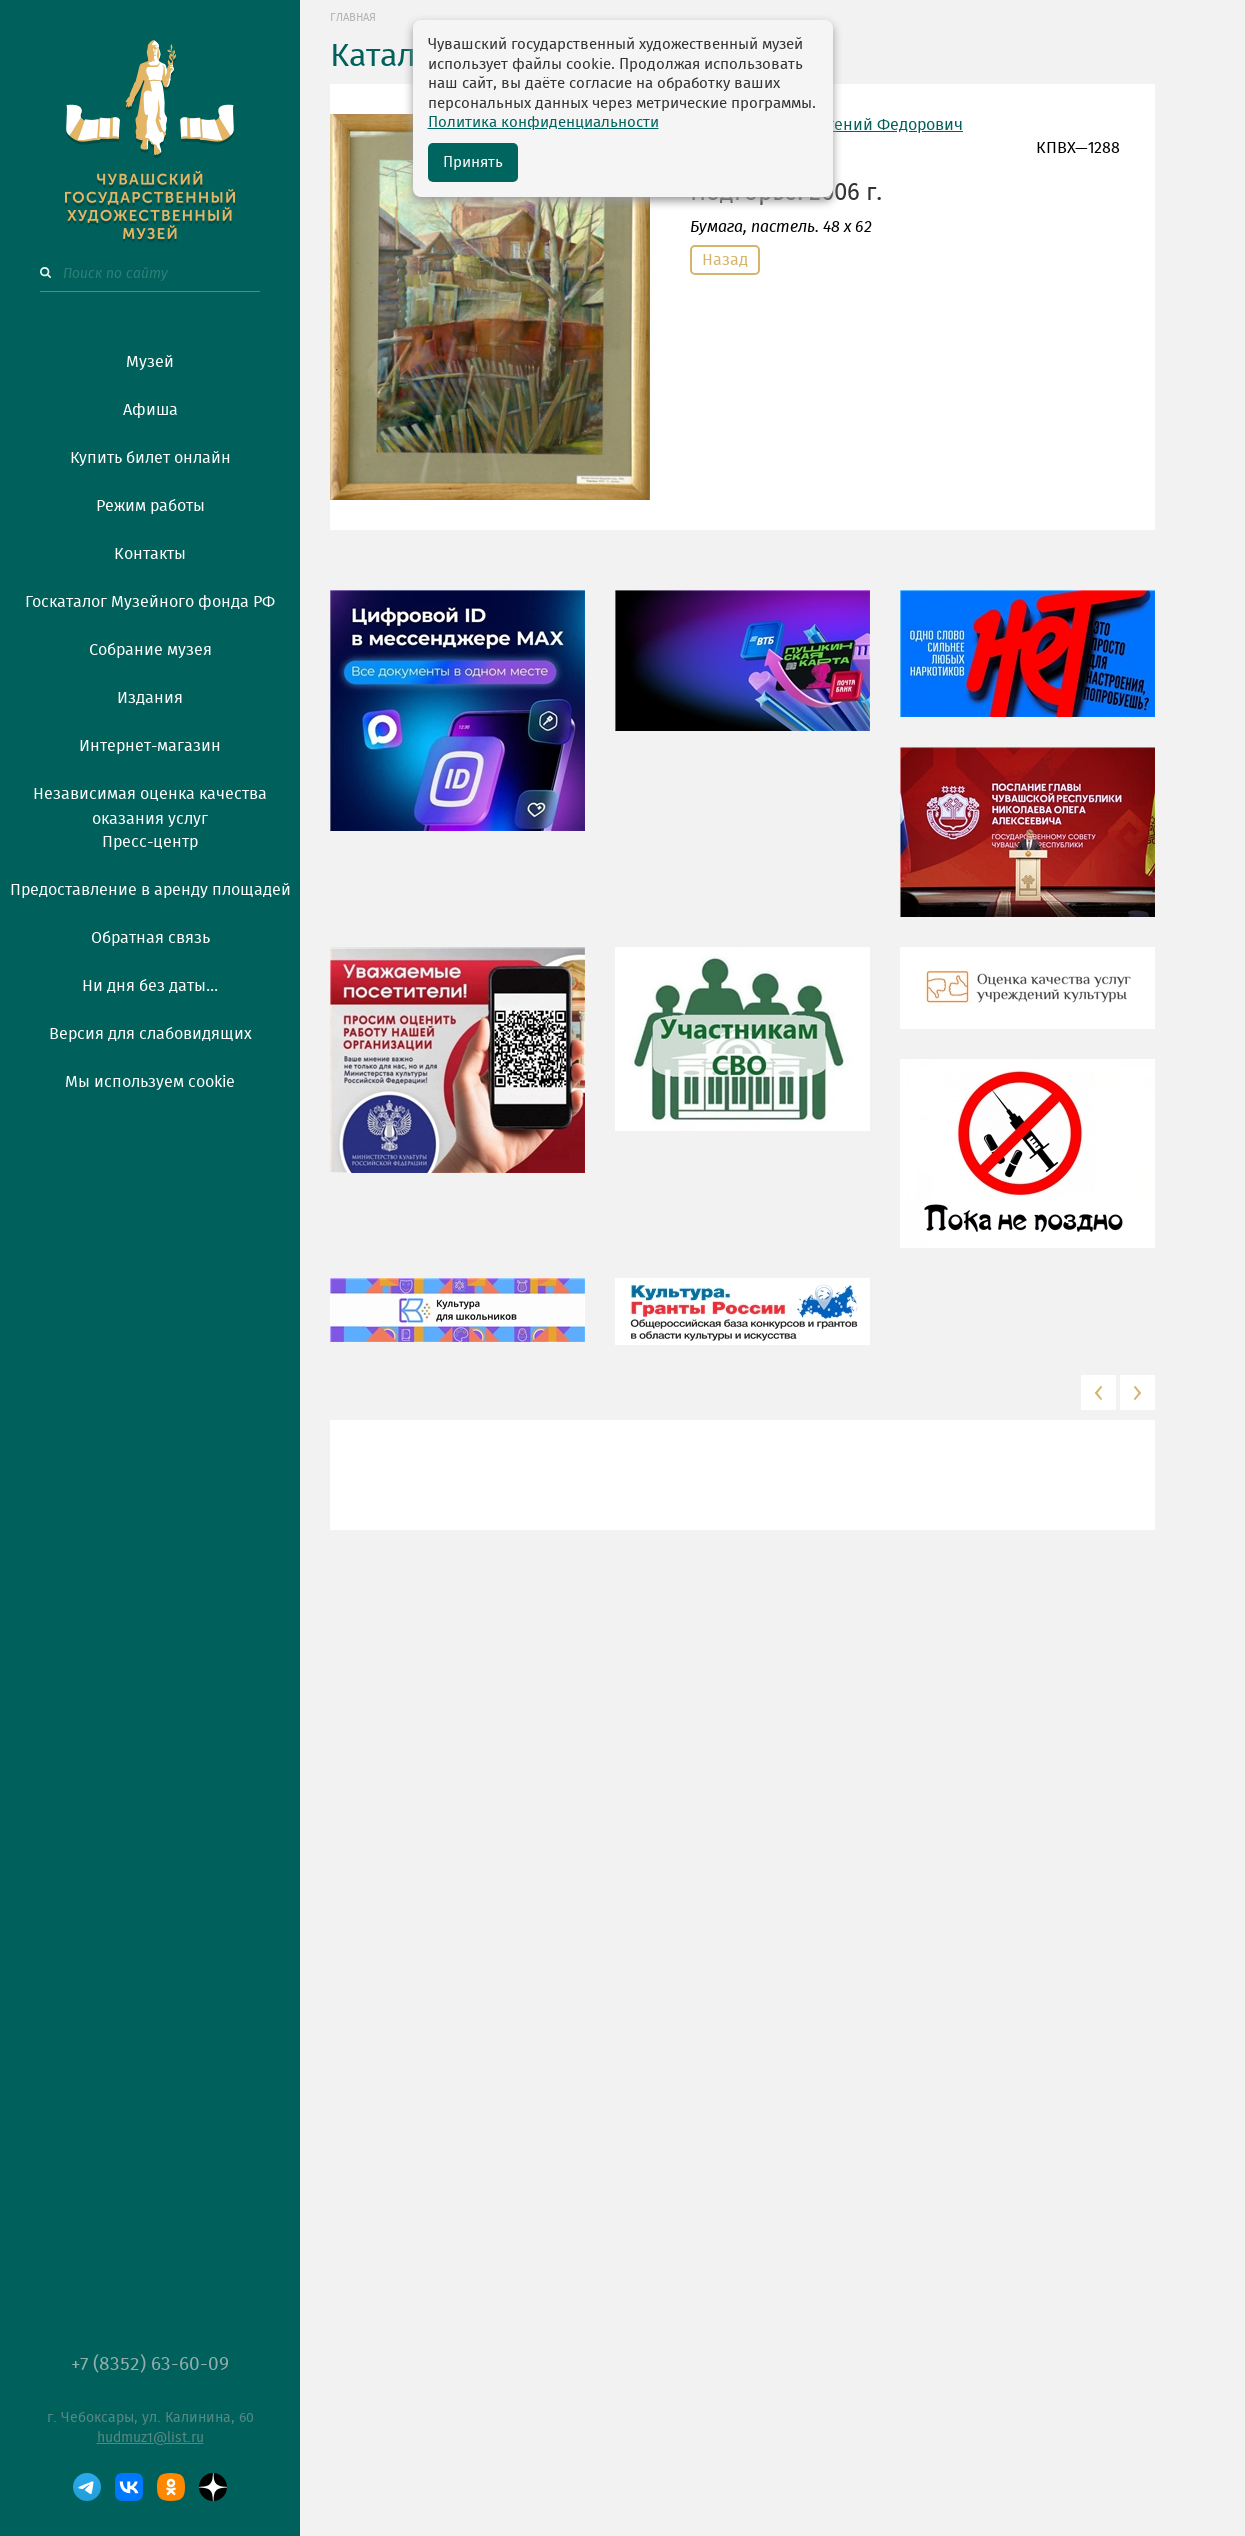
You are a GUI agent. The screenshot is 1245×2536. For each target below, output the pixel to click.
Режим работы (150, 506)
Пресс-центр (150, 842)
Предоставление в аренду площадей (150, 890)
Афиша (150, 410)
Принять (473, 162)
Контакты (150, 554)
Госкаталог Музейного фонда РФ (150, 602)
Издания (150, 698)
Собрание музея (150, 650)
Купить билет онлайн (150, 458)
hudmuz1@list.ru (150, 2438)
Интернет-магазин (150, 746)
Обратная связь (150, 938)
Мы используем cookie (150, 1082)
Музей (150, 362)
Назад (725, 260)
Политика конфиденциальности (543, 122)
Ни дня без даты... (150, 986)
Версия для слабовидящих (150, 1034)
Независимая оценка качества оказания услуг (150, 803)
